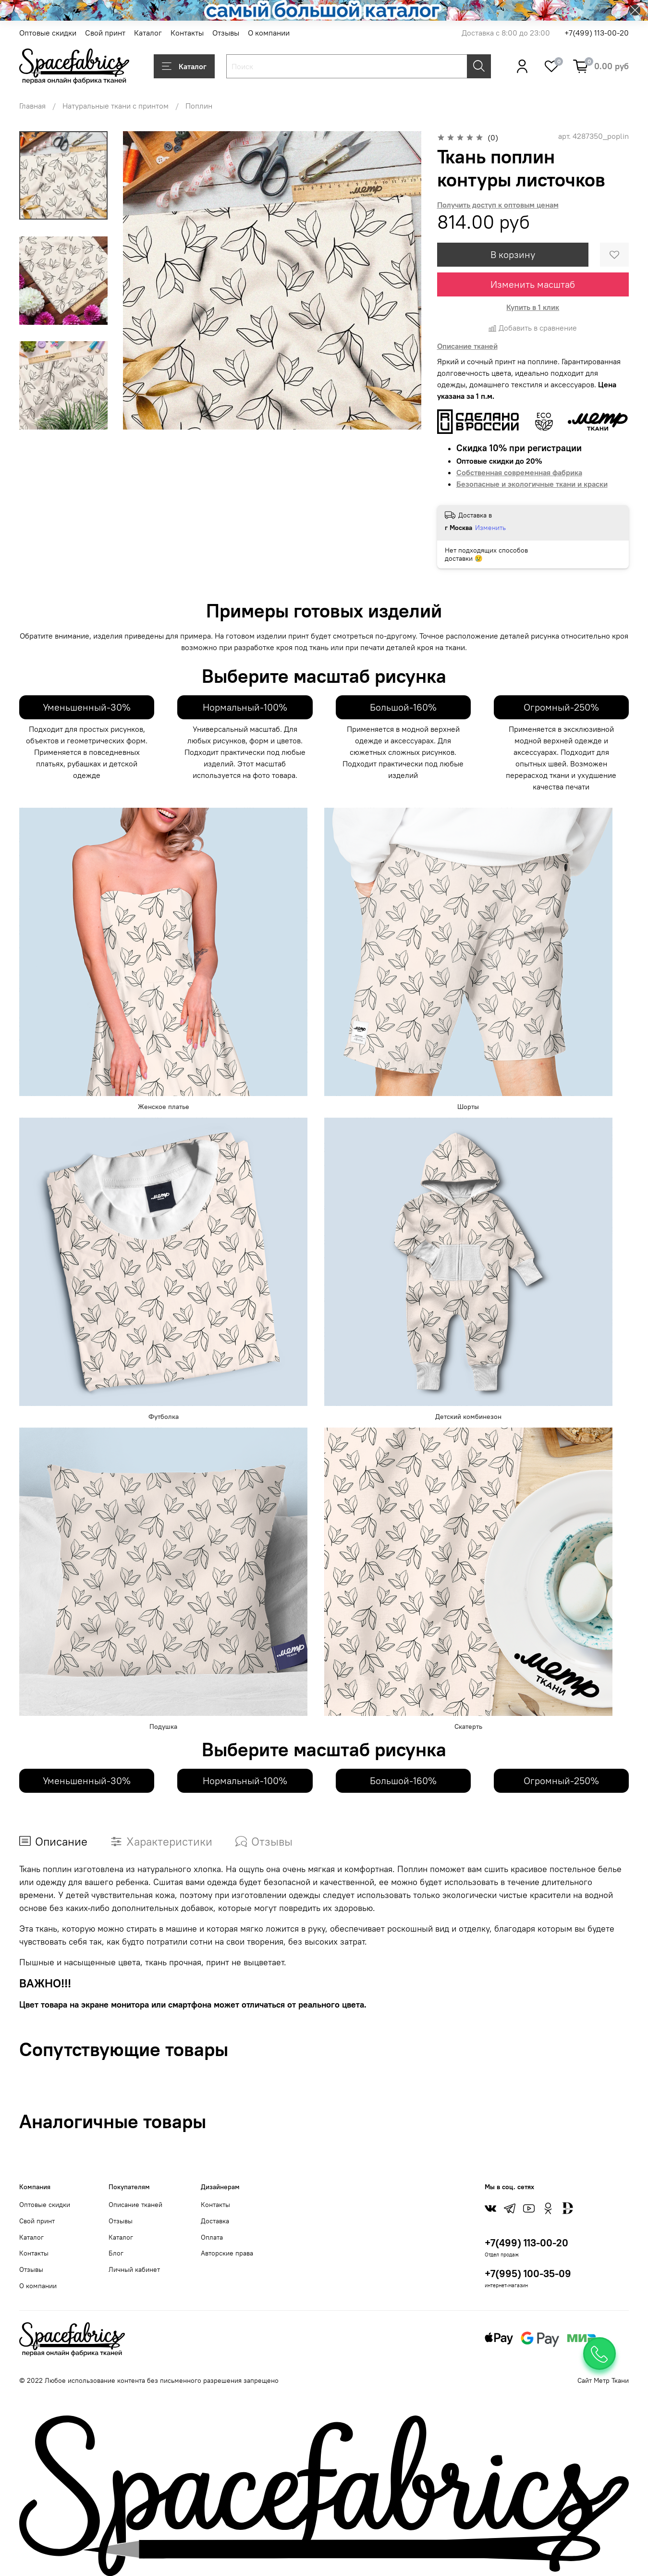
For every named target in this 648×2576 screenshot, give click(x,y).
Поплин (198, 106)
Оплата (212, 2237)
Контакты (187, 32)
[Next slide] (63, 417)
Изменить (490, 527)
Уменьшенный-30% (87, 707)
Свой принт (105, 32)
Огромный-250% (561, 707)
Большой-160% (403, 707)
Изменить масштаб (532, 284)
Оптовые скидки (47, 32)
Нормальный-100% (245, 707)
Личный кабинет (134, 2269)
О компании (269, 32)
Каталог (148, 32)
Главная (32, 106)
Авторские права (227, 2253)
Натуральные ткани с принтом (115, 106)
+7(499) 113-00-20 (596, 32)
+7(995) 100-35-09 (528, 2273)
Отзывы (225, 32)
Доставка (215, 2221)
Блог (116, 2253)
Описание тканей (135, 2204)
